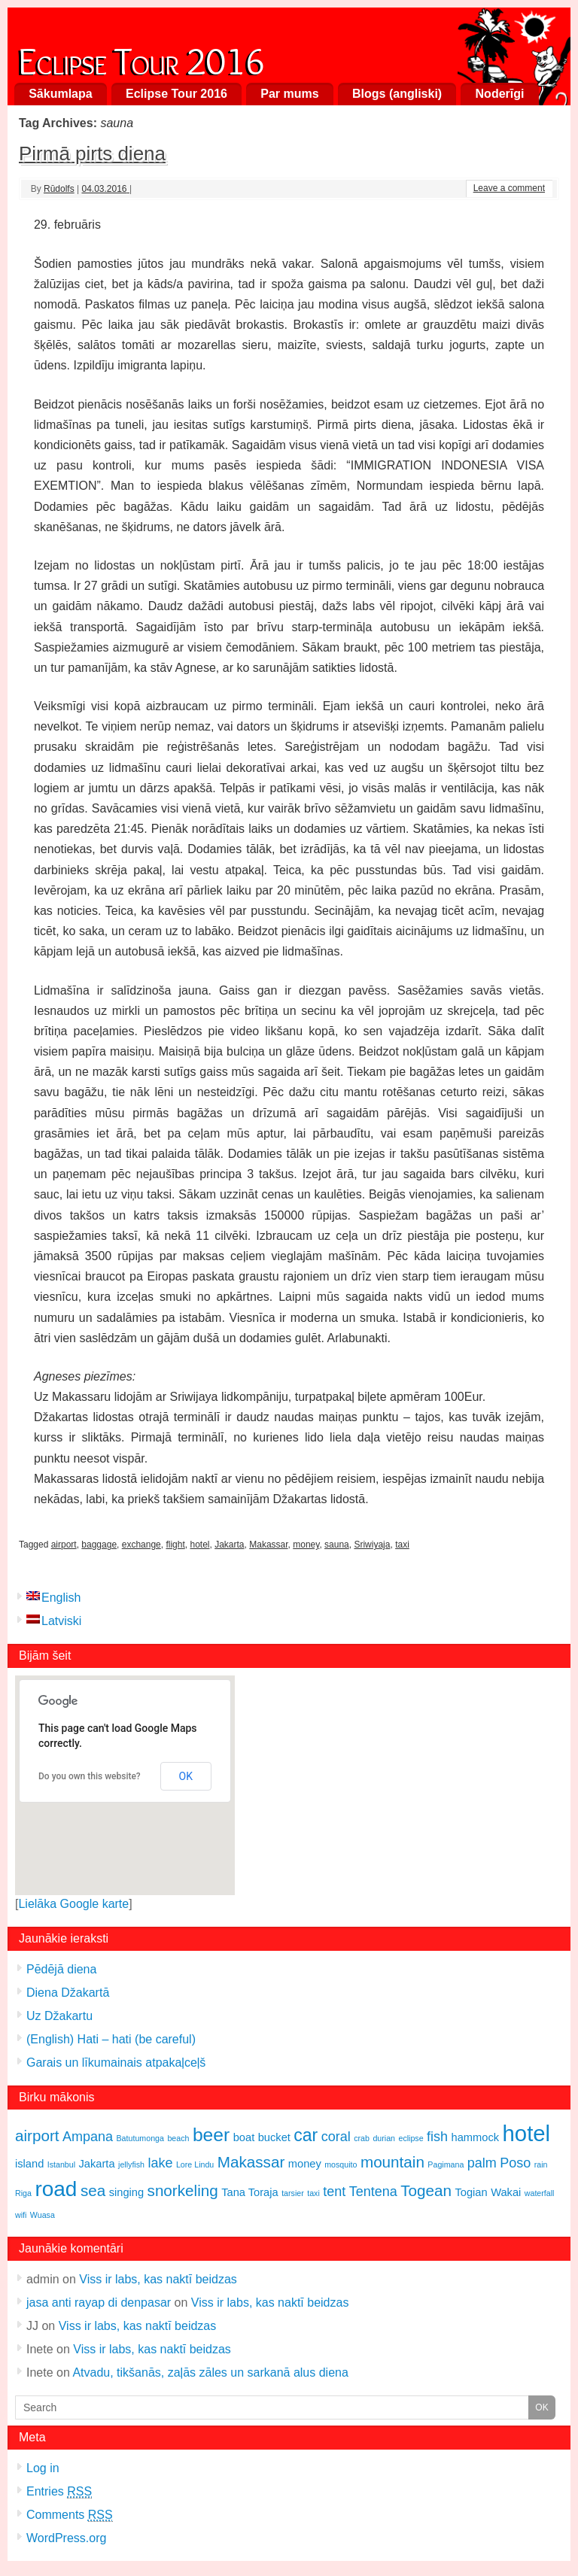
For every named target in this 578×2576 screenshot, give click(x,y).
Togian (471, 2192)
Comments (69, 2515)
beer (211, 2135)
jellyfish (131, 2164)
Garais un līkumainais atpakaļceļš (115, 2062)
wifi (20, 2214)
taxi (402, 1544)
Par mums (289, 93)
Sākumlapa (60, 93)
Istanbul (61, 2164)
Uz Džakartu (59, 2015)
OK (186, 1776)
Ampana (87, 2136)
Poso (515, 2162)
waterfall (540, 2193)
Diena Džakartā (67, 1992)
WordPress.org (66, 2538)
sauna (336, 1544)
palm (482, 2162)
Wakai (506, 2192)
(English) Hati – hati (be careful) (111, 2039)
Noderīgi (500, 93)
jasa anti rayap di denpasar (98, 2302)
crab (362, 2138)
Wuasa (42, 2214)
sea (93, 2190)
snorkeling (183, 2190)
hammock (476, 2137)
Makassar (268, 1544)
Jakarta (229, 1544)
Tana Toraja (249, 2192)
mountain (392, 2161)
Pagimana (445, 2164)
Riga (23, 2193)
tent (334, 2191)
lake (160, 2162)
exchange (141, 1544)
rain (541, 2164)
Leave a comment (509, 188)
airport (64, 1544)
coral (336, 2136)
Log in (42, 2468)
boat (244, 2137)
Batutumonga (140, 2138)
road (56, 2189)
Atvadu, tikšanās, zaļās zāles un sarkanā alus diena (210, 2372)
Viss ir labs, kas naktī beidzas (158, 2279)
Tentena (373, 2191)
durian (384, 2138)
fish (437, 2136)
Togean (426, 2190)
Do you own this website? (89, 1776)
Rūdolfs (59, 189)
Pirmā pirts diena (92, 153)
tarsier (292, 2193)
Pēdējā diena (61, 1969)
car (306, 2135)
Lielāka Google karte (73, 1903)
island (29, 2164)
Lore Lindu (195, 2164)
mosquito (340, 2164)
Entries (59, 2492)
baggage (99, 1544)
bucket (274, 2137)
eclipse (410, 2138)
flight (175, 1544)
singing (126, 2192)
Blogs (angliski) (397, 93)
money (306, 1544)
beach (178, 2138)
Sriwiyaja (372, 1544)
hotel (199, 1544)
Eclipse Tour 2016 (141, 58)
